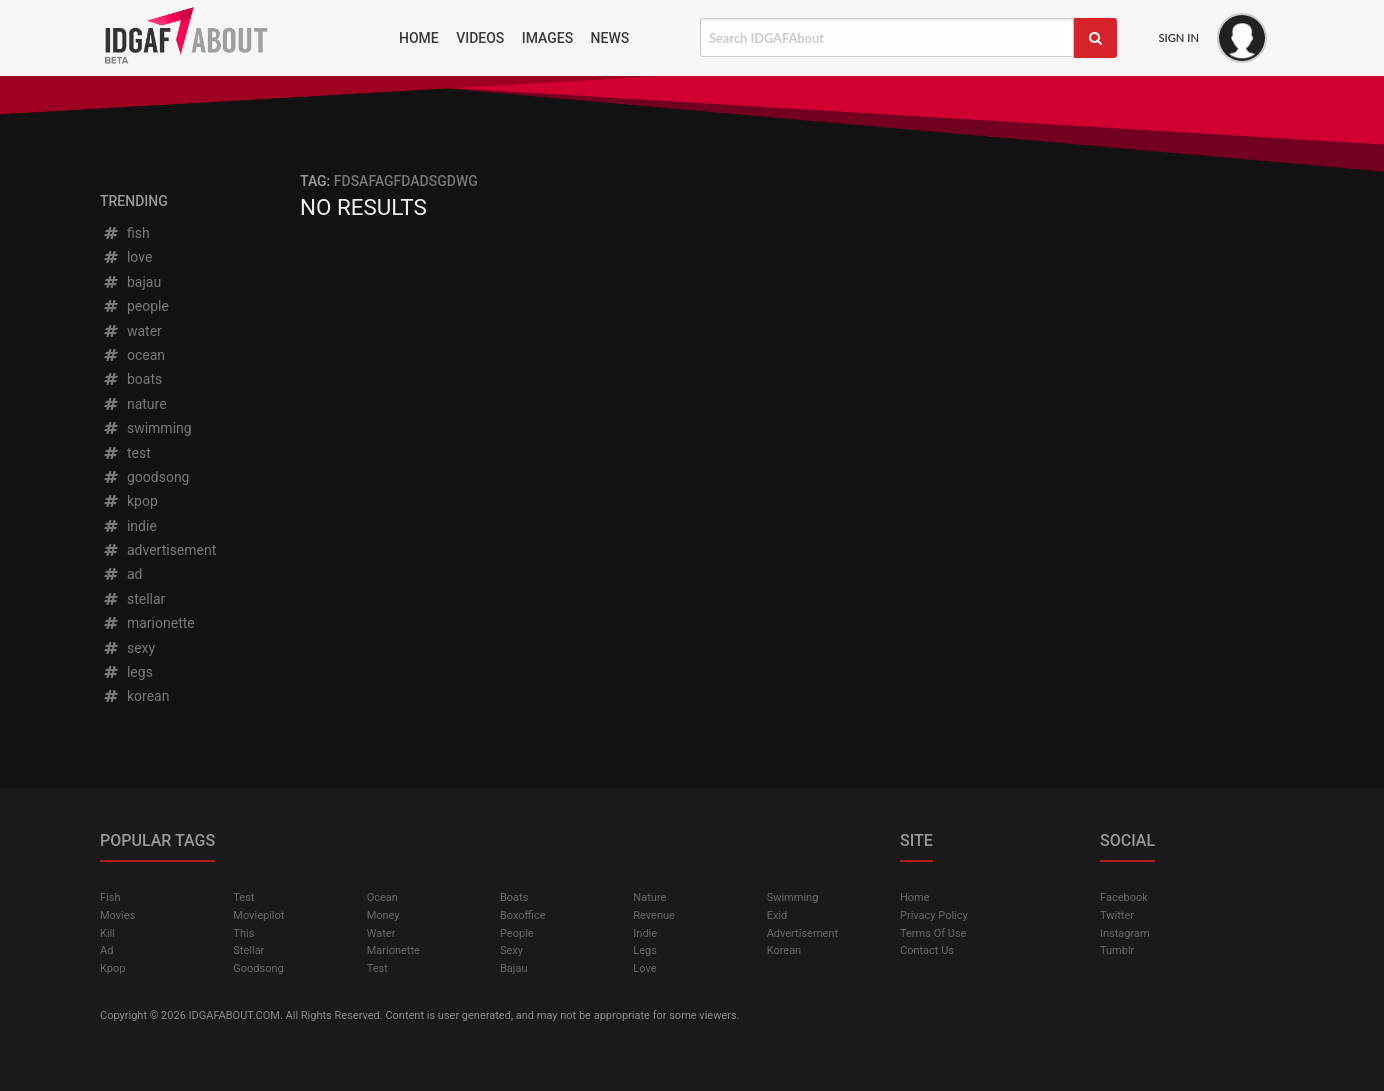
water (132, 331)
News (610, 38)
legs (127, 672)
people (135, 306)
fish (126, 233)
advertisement (159, 550)
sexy (128, 648)
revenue (654, 915)
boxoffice (523, 915)
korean (135, 696)
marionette (148, 623)
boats (132, 379)
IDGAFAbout (242, 38)
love (127, 257)
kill (107, 933)
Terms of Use (933, 933)
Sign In (1178, 37)
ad (122, 574)
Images (547, 38)
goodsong (145, 477)
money (383, 915)
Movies (117, 915)
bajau (131, 282)
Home (419, 38)
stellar (133, 599)
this (243, 933)
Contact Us (927, 950)
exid (777, 915)
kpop (130, 501)
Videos (480, 38)
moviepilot (258, 915)
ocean (133, 355)
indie (129, 526)
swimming (147, 428)
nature (134, 404)
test (126, 453)
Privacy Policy (934, 915)
